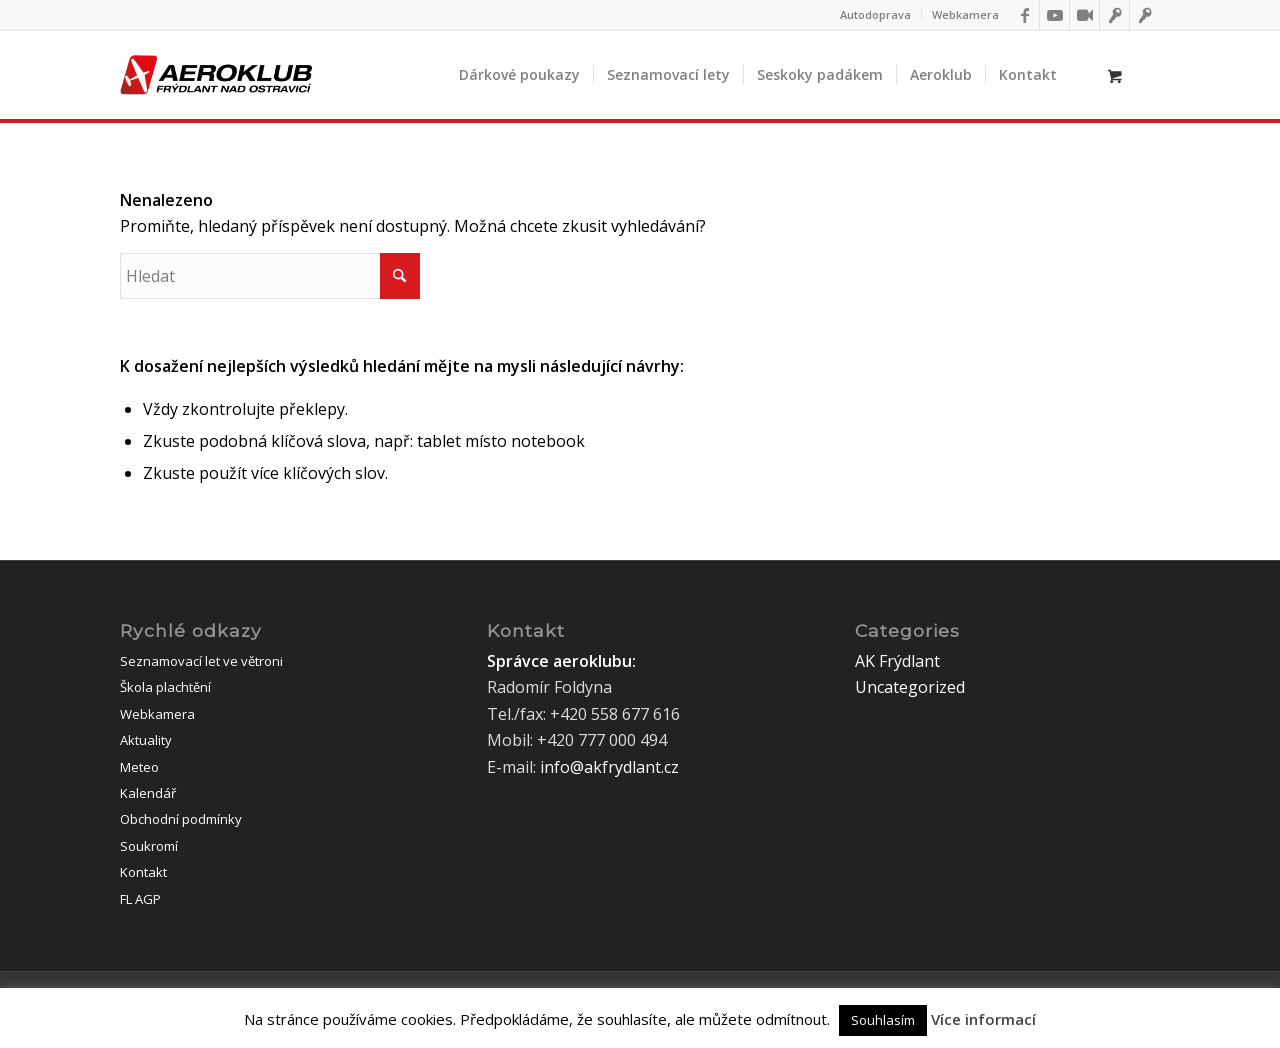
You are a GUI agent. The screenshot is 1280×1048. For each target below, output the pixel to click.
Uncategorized (910, 687)
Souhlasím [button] (883, 1020)
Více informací (983, 1019)
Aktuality (146, 740)
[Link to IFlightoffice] (1114, 15)
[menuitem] (876, 15)
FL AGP (140, 899)
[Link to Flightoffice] (1145, 15)
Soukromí (149, 846)
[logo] (216, 75)
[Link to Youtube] (1054, 15)
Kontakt (143, 872)
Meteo (139, 767)
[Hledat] (270, 276)
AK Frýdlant (897, 661)
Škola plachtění (165, 687)
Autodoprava (875, 14)
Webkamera (965, 14)
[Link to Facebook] (1024, 15)
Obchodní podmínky (181, 819)
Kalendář (148, 793)
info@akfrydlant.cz (609, 767)
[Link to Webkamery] (1084, 15)
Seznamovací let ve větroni (201, 661)
